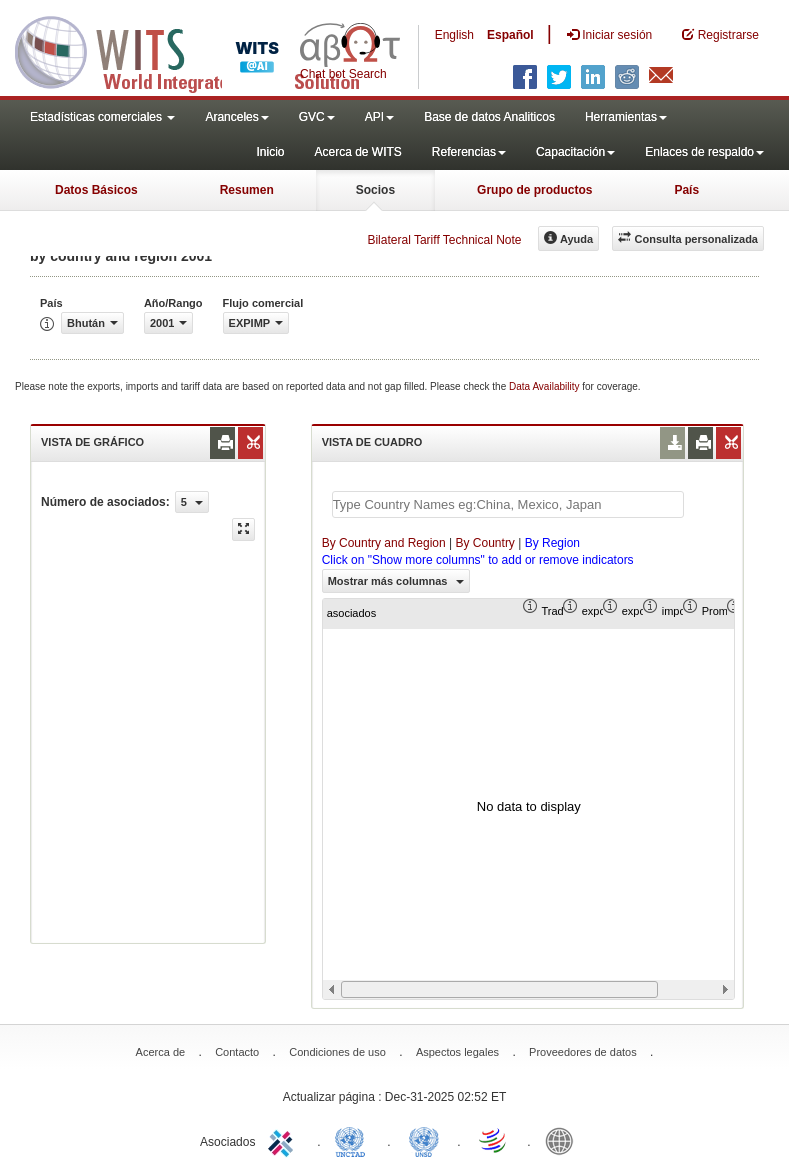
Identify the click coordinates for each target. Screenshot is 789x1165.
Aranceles (236, 117)
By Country (485, 543)
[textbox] (508, 504)
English (454, 35)
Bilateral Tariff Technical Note (444, 240)
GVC (317, 117)
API (379, 117)
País (686, 190)
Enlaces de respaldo (704, 152)
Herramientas (626, 117)
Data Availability (545, 386)
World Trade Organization (494, 1140)
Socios (375, 190)
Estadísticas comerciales (102, 117)
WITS (200, 50)
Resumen (247, 190)
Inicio (270, 152)
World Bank (564, 1140)
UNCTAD (354, 1140)
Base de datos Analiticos (489, 117)
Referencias (469, 152)
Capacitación (575, 152)
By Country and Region (384, 543)
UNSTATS (424, 1140)
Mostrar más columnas (396, 581)
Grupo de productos (534, 190)
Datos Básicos (96, 190)
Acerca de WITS (357, 152)
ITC (284, 1140)
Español (510, 35)
